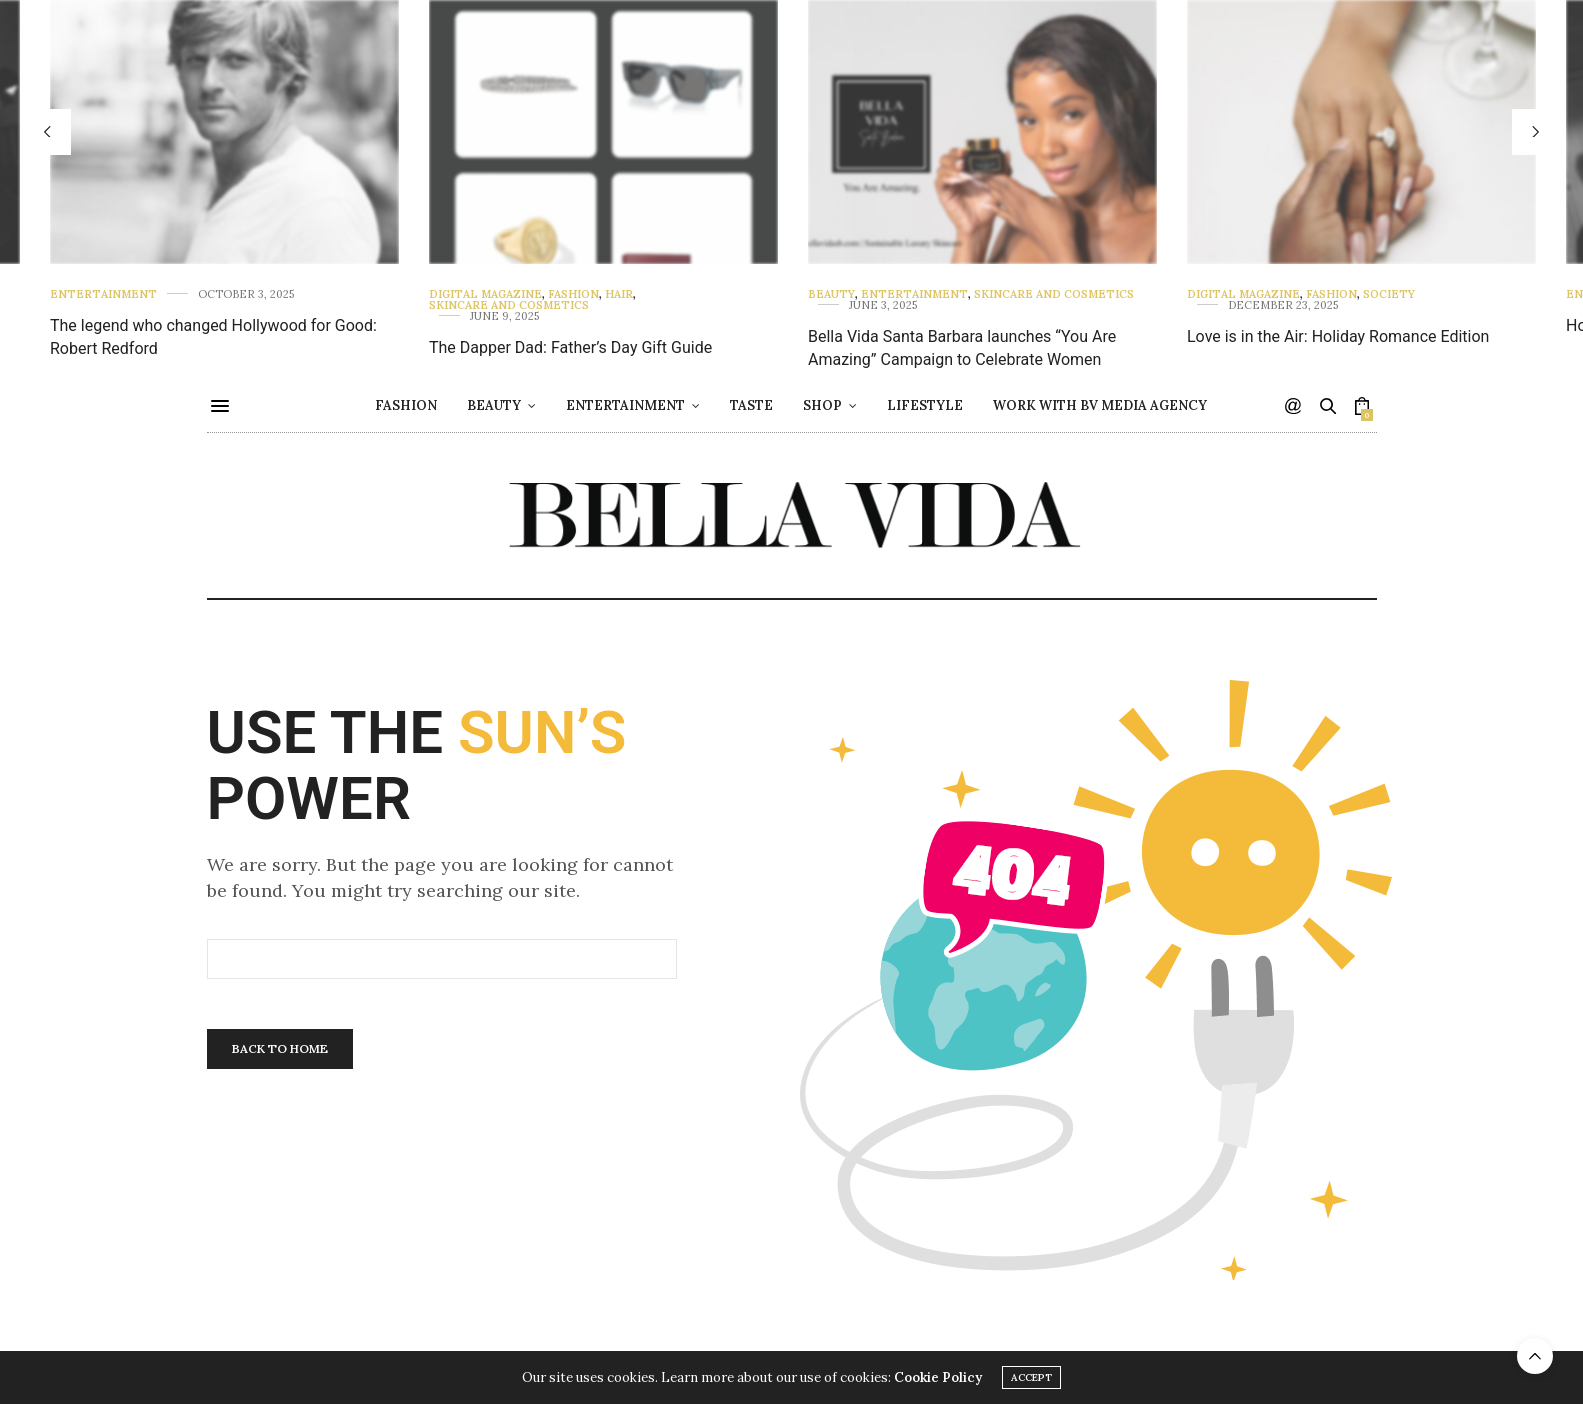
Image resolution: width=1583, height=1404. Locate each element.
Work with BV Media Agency (1100, 405)
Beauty (831, 294)
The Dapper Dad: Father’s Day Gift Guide (570, 347)
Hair (619, 294)
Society (1389, 294)
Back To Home (280, 1048)
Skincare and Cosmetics (509, 305)
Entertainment (103, 294)
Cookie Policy (938, 1378)
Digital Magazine (485, 294)
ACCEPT (1031, 1378)
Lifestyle (925, 405)
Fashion (573, 294)
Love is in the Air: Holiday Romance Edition (1338, 336)
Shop (822, 405)
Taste (751, 405)
